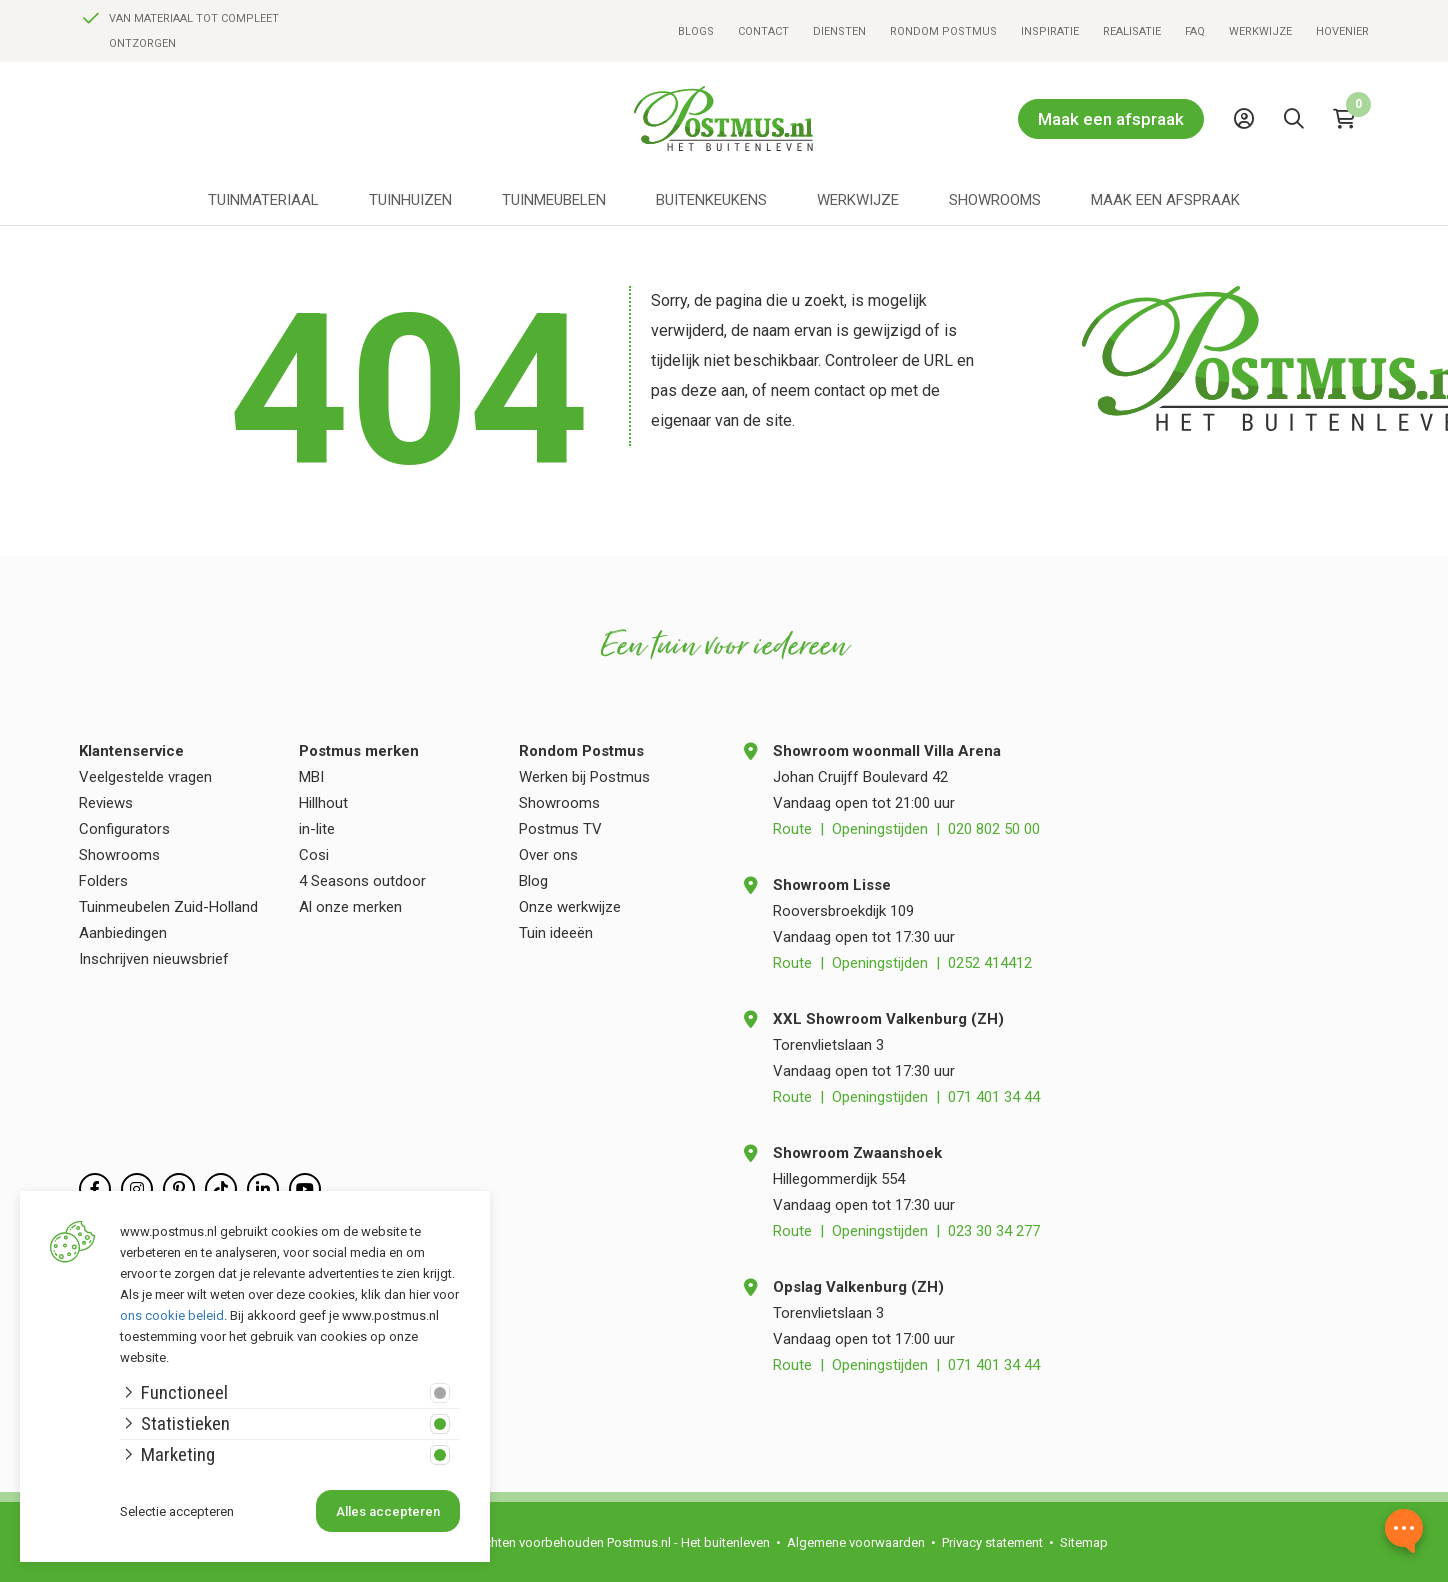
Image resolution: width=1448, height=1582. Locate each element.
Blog (533, 881)
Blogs (696, 31)
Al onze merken (350, 907)
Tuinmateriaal (263, 200)
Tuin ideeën (556, 933)
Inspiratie (1050, 31)
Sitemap (1084, 1542)
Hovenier (1342, 31)
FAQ (1195, 31)
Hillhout (323, 803)
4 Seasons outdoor (362, 881)
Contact (763, 31)
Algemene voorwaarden (856, 1542)
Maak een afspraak (1111, 119)
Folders (103, 881)
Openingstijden (880, 829)
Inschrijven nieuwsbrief (154, 959)
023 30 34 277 (994, 1231)
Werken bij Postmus (584, 777)
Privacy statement (992, 1542)
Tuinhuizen (410, 200)
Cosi (314, 855)
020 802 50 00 (994, 829)
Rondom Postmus (943, 31)
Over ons (548, 855)
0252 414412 (990, 963)
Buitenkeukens (711, 200)
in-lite (317, 829)
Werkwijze (1260, 31)
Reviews (106, 803)
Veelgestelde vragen (145, 777)
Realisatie (1132, 31)
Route (792, 829)
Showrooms (995, 200)
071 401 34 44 (994, 1097)
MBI (311, 777)
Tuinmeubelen (554, 200)
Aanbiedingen (123, 933)
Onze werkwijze (570, 907)
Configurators (124, 829)
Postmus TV (560, 829)
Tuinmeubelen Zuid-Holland (168, 907)
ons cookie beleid (172, 1315)
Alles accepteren (388, 1511)
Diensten (839, 31)
